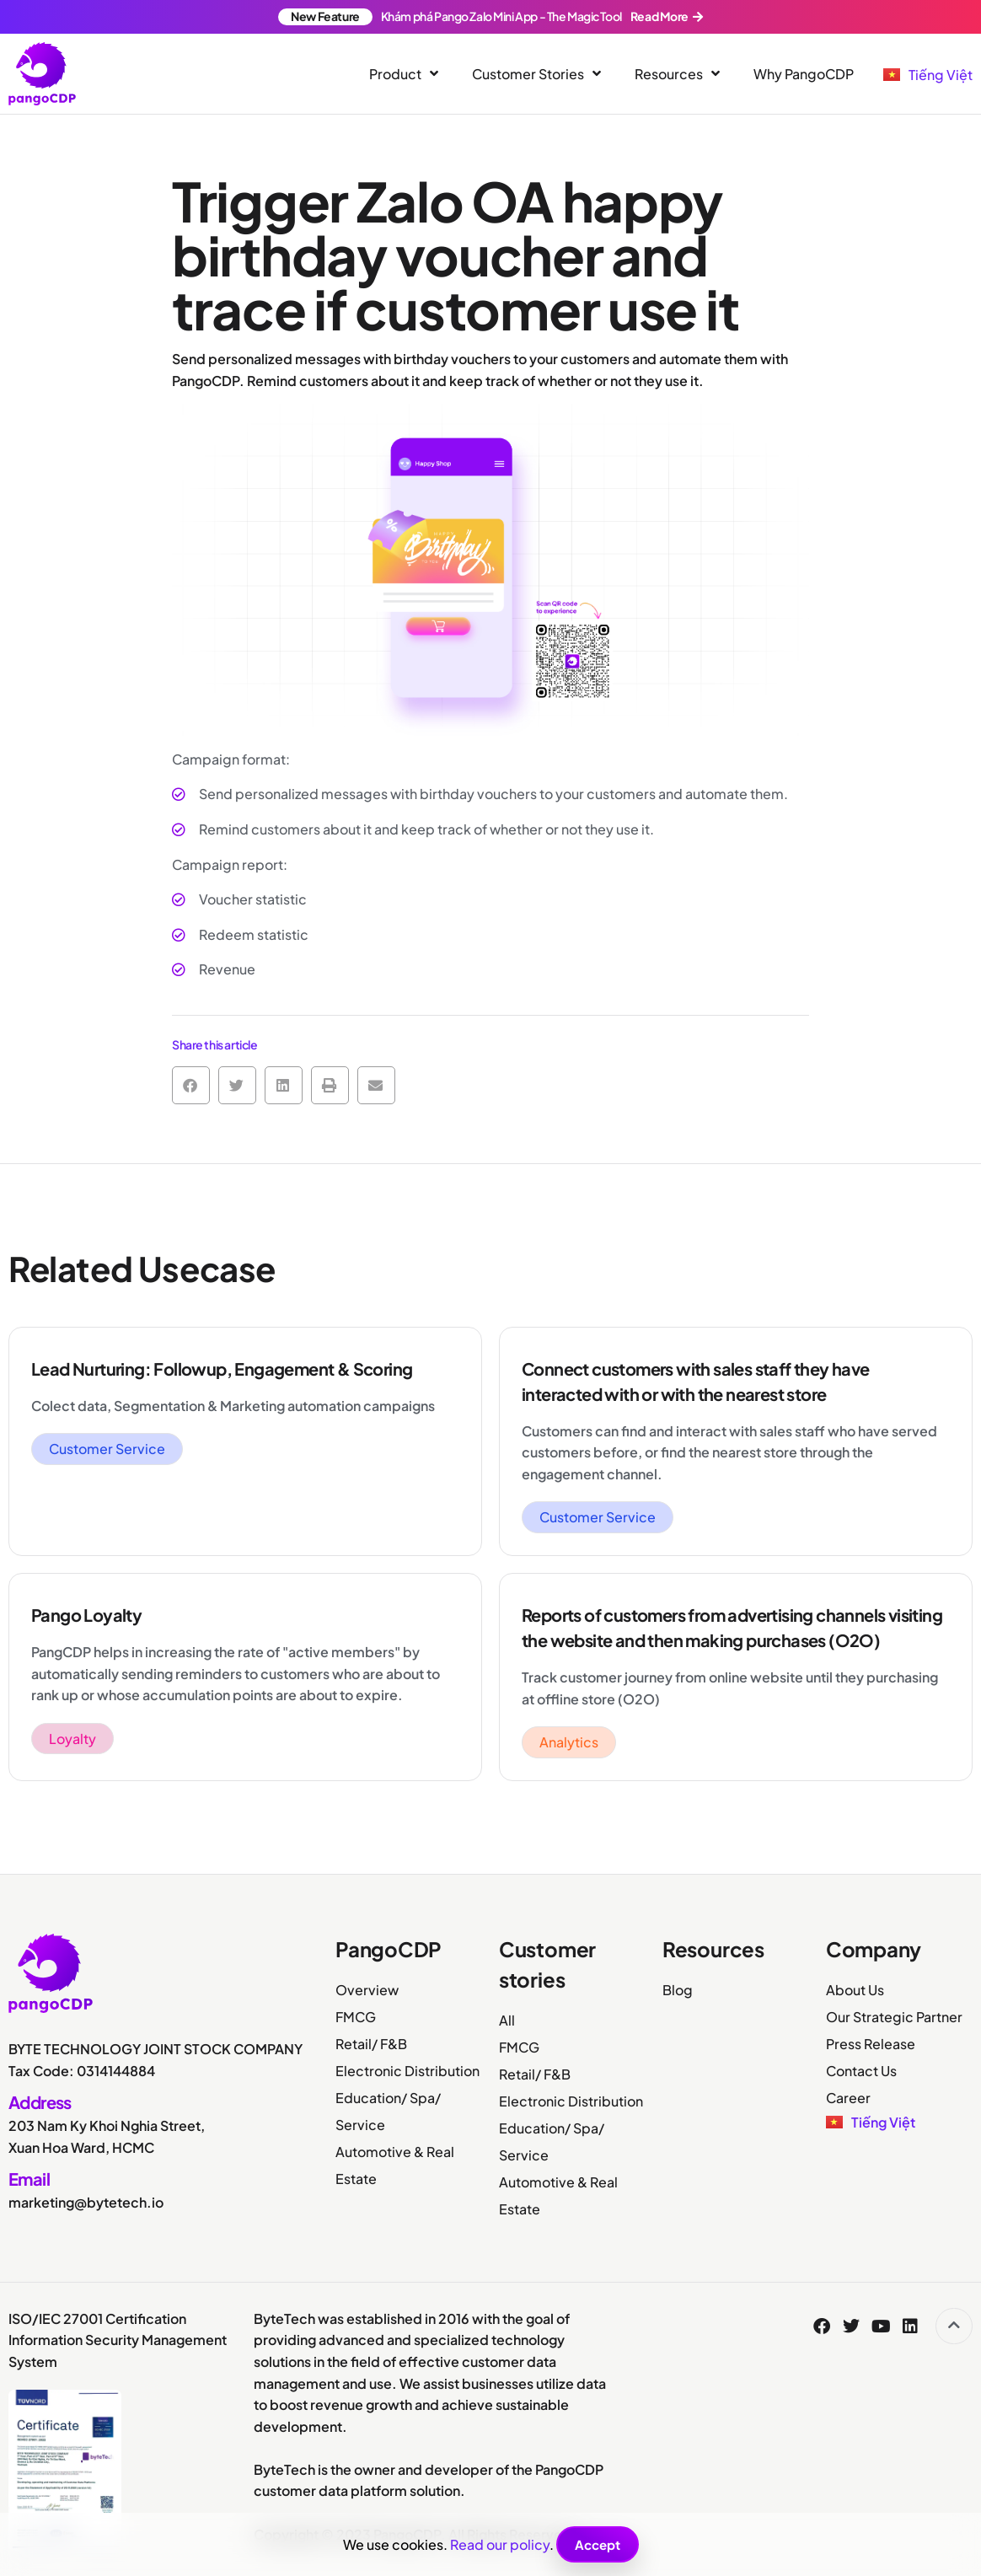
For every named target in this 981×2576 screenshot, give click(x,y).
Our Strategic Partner (894, 2017)
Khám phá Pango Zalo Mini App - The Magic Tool (490, 16)
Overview (367, 1990)
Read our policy (499, 2544)
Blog (677, 1990)
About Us (855, 1990)
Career (848, 2097)
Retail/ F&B (371, 2044)
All (507, 2020)
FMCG (355, 2017)
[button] (191, 1085)
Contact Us (861, 2071)
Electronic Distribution (407, 2071)
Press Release (870, 2044)
